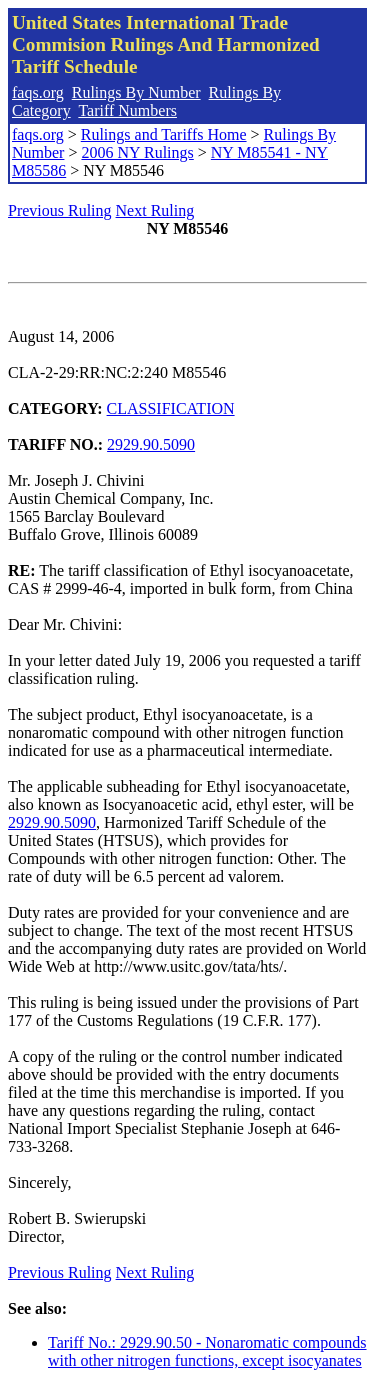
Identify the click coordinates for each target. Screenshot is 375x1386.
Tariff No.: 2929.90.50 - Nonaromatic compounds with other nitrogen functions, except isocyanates (207, 1351)
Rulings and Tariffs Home (164, 134)
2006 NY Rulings (137, 152)
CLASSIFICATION (171, 408)
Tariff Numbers (127, 110)
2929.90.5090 (151, 444)
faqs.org (38, 92)
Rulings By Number (136, 92)
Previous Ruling (60, 210)
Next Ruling (155, 210)
